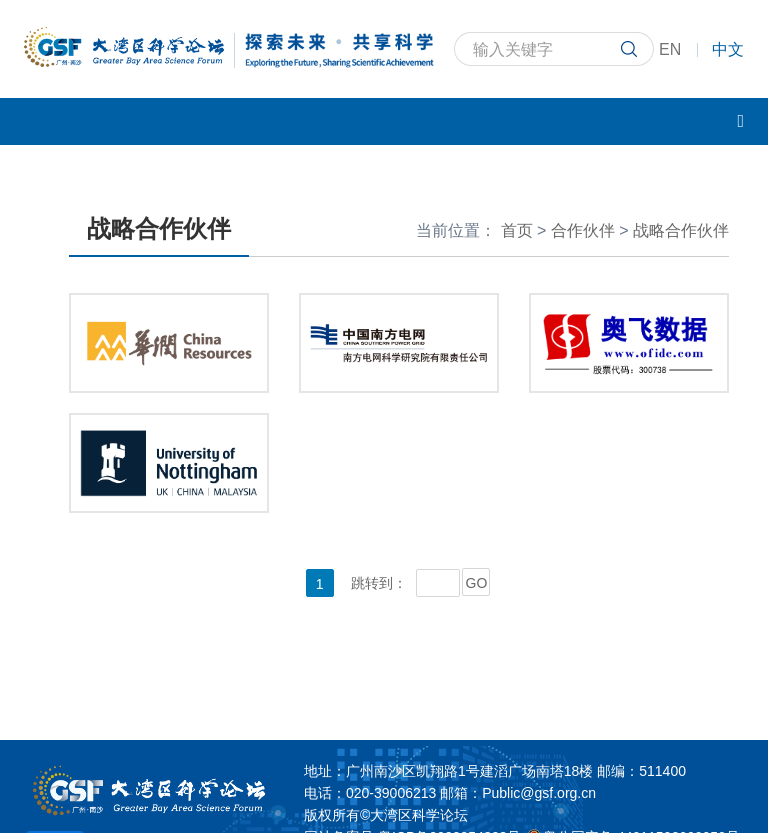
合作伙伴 (583, 230)
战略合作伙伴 (681, 230)
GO (477, 583)
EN (670, 49)
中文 (728, 49)
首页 (517, 230)
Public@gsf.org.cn (539, 793)
